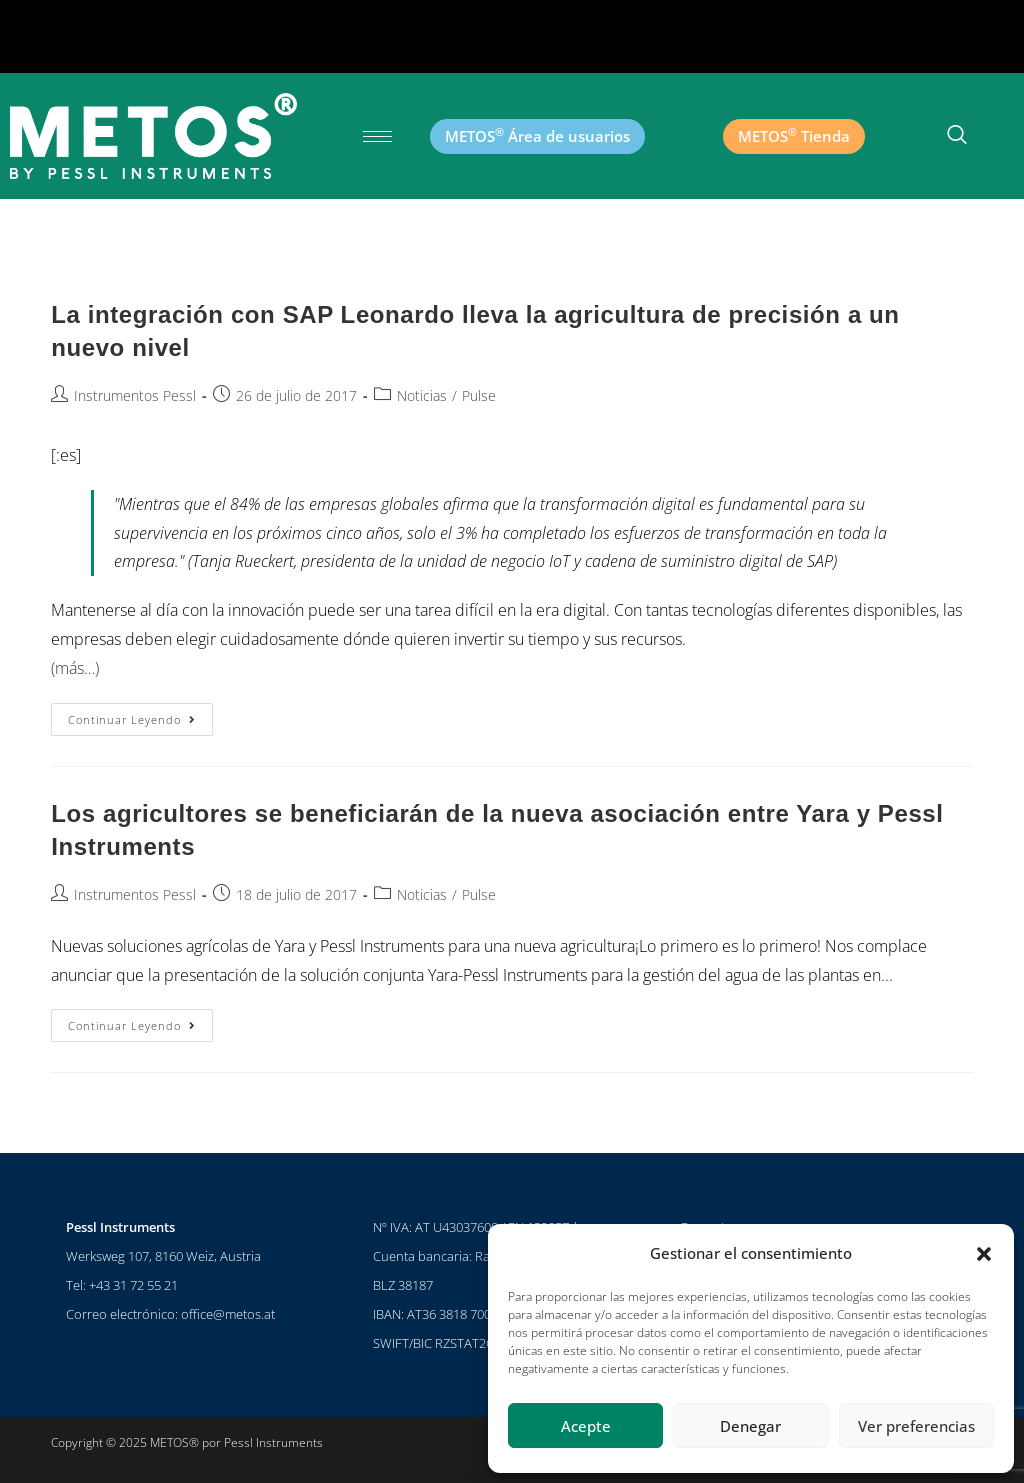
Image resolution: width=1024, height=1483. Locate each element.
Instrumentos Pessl (135, 395)
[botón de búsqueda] (957, 136)
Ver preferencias (916, 1426)
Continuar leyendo (140, 715)
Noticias (422, 395)
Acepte (586, 1426)
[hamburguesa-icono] (377, 136)
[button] (984, 1254)
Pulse (479, 395)
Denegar (750, 1426)
